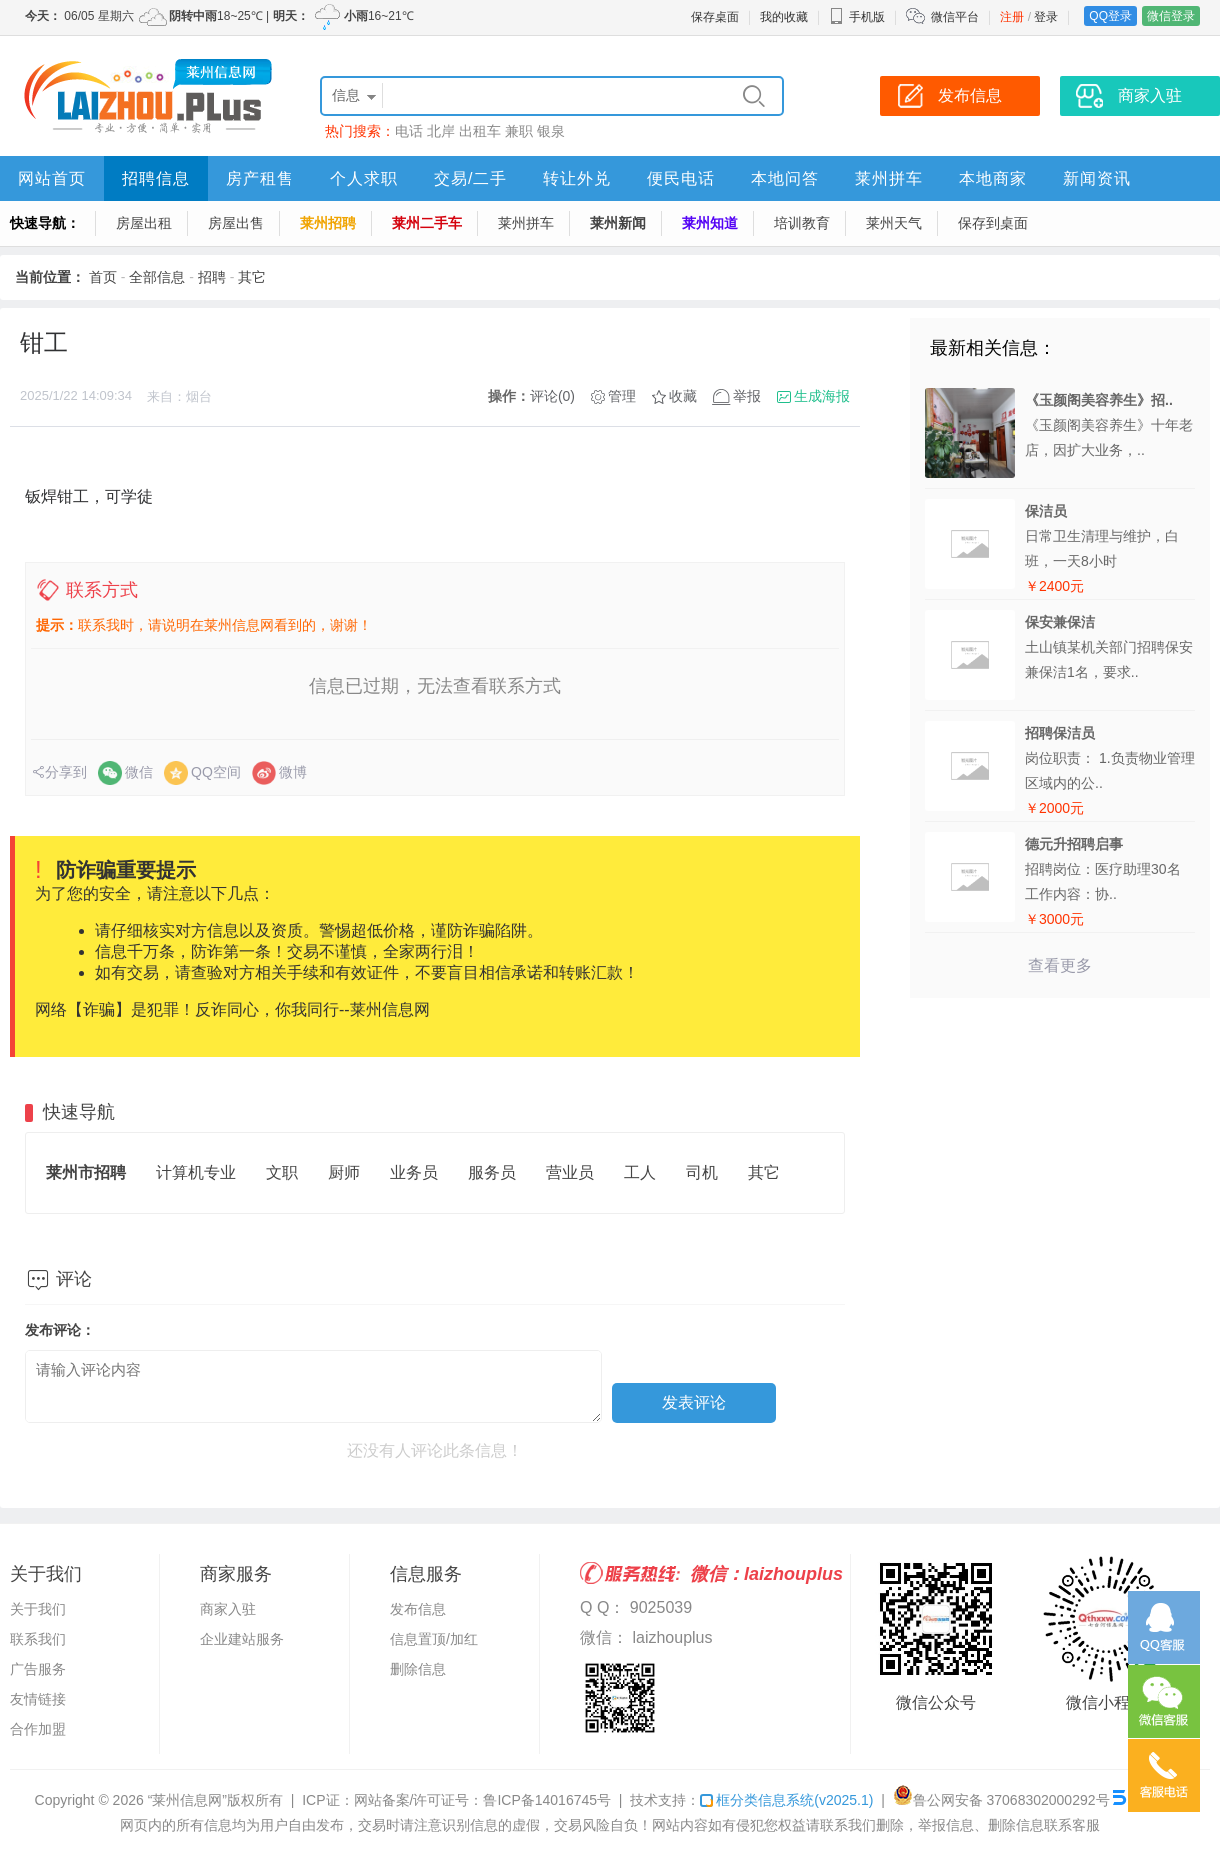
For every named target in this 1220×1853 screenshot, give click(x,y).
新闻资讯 (1097, 178)
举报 (747, 396)
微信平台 (955, 17)
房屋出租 (144, 223)
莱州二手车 (427, 223)
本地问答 (785, 178)
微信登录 (1171, 16)
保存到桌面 (993, 223)
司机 (702, 1172)
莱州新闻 (618, 223)
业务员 (414, 1172)
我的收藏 (784, 17)
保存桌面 (715, 17)
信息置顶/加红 (434, 1639)
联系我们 (38, 1639)
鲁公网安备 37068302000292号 (1001, 1800)
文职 (282, 1172)
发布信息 (418, 1609)
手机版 (857, 17)
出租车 (480, 131)
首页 (103, 277)
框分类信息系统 (786, 1800)
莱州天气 (894, 223)
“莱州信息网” (187, 1800)
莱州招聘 (328, 223)
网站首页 (52, 178)
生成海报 (822, 396)
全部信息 (157, 277)
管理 (622, 396)
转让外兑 (577, 178)
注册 (1012, 17)
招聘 (212, 277)
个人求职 (364, 178)
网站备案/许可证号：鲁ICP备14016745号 (483, 1800)
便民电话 (681, 178)
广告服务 (38, 1669)
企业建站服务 (242, 1639)
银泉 (551, 131)
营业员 (570, 1172)
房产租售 (260, 178)
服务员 (492, 1172)
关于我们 (38, 1609)
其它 (252, 277)
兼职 (519, 131)
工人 (640, 1172)
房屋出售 (236, 223)
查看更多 (1060, 965)
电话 (409, 131)
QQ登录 (1110, 16)
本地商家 (993, 178)
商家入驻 (228, 1609)
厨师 (344, 1172)
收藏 (683, 396)
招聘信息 (156, 178)
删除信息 (418, 1669)
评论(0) (552, 396)
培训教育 (802, 223)
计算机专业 (196, 1172)
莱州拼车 (889, 178)
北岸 (441, 131)
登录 (1046, 17)
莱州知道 (710, 223)
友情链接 (38, 1699)
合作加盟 (38, 1729)
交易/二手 (470, 178)
